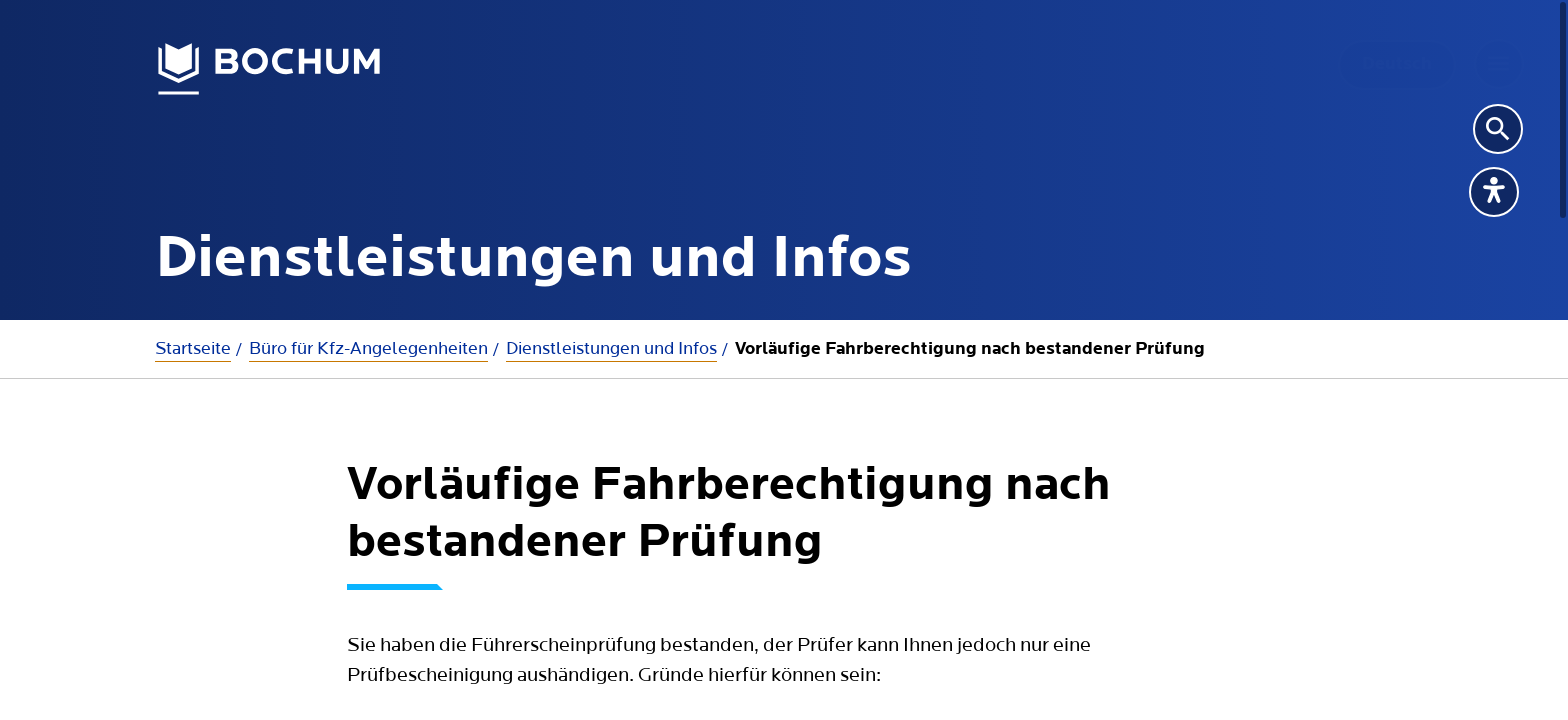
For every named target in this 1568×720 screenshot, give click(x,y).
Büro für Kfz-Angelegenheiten (368, 348)
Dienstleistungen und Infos (611, 348)
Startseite (193, 348)
